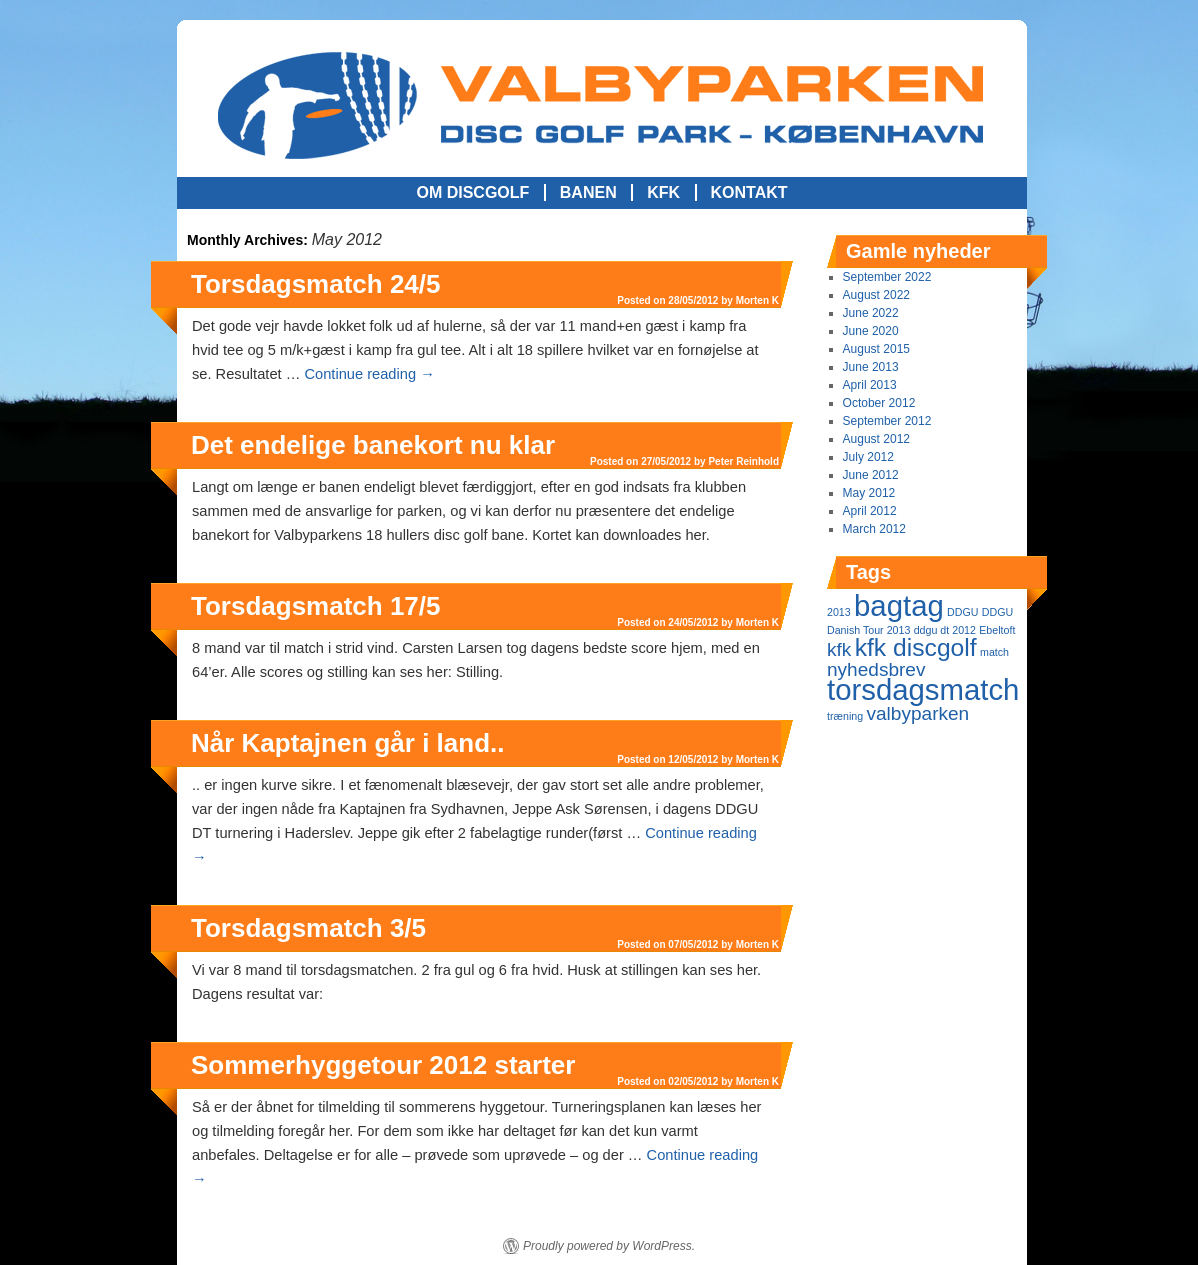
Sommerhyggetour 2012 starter (383, 1065)
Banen (588, 192)
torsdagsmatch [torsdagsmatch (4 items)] (923, 689)
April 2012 (870, 511)
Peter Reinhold (743, 461)
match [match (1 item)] (994, 652)
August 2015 (876, 349)
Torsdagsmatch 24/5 (316, 284)
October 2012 (879, 403)
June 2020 (871, 331)
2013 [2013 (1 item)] (839, 612)
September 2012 (887, 421)
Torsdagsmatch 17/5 (316, 606)
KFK (663, 192)
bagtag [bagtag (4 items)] (899, 605)
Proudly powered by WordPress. (609, 1246)
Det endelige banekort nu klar (373, 445)
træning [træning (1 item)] (845, 716)
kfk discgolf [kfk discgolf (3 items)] (916, 647)
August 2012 (876, 439)
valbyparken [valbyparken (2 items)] (917, 713)
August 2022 (876, 295)
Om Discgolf (472, 192)
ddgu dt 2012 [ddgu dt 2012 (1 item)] (945, 630)
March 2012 (874, 529)
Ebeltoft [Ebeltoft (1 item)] (997, 630)
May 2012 (869, 493)
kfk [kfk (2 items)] (839, 649)
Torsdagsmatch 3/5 (308, 928)
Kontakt (749, 192)
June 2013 (871, 367)
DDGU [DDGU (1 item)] (962, 612)
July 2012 (868, 457)
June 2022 (871, 313)
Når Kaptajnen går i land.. (348, 743)
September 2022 (887, 277)
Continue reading (369, 374)
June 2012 (871, 475)
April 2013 (870, 385)
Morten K (757, 300)
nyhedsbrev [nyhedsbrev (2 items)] (876, 669)
